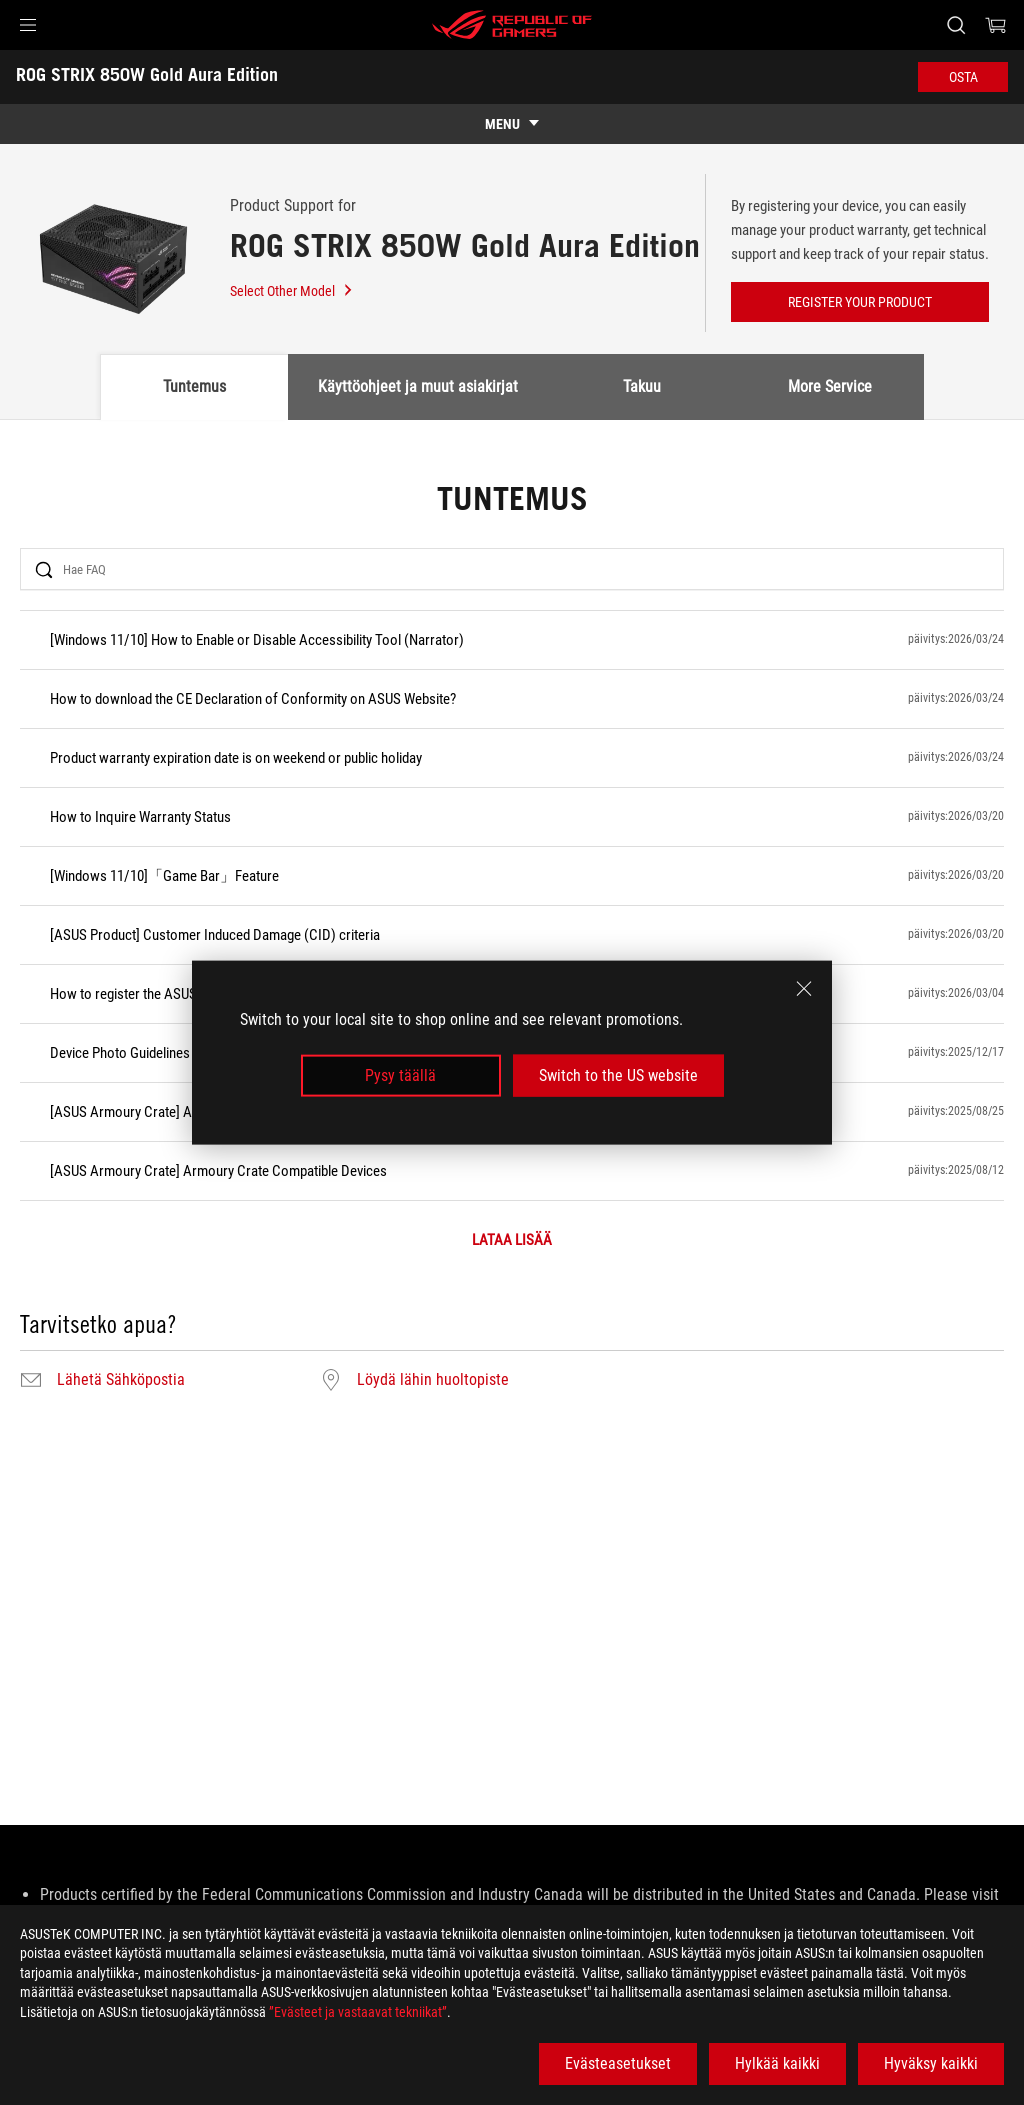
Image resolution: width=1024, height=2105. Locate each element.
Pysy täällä (400, 1075)
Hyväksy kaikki (931, 2063)
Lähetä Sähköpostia (121, 1380)
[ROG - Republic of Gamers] (512, 25)
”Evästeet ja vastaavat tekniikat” (358, 2012)
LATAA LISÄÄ (512, 1240)
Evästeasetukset (618, 2063)
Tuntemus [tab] (194, 386)
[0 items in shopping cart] (996, 25)
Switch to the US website (618, 1075)
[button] (28, 25)
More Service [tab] (830, 386)
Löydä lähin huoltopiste (433, 1380)
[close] (804, 988)
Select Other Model (292, 291)
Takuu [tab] (642, 386)
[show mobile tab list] (512, 124)
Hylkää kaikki (777, 2063)
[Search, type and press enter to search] (956, 25)
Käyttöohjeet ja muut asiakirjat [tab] (418, 386)
